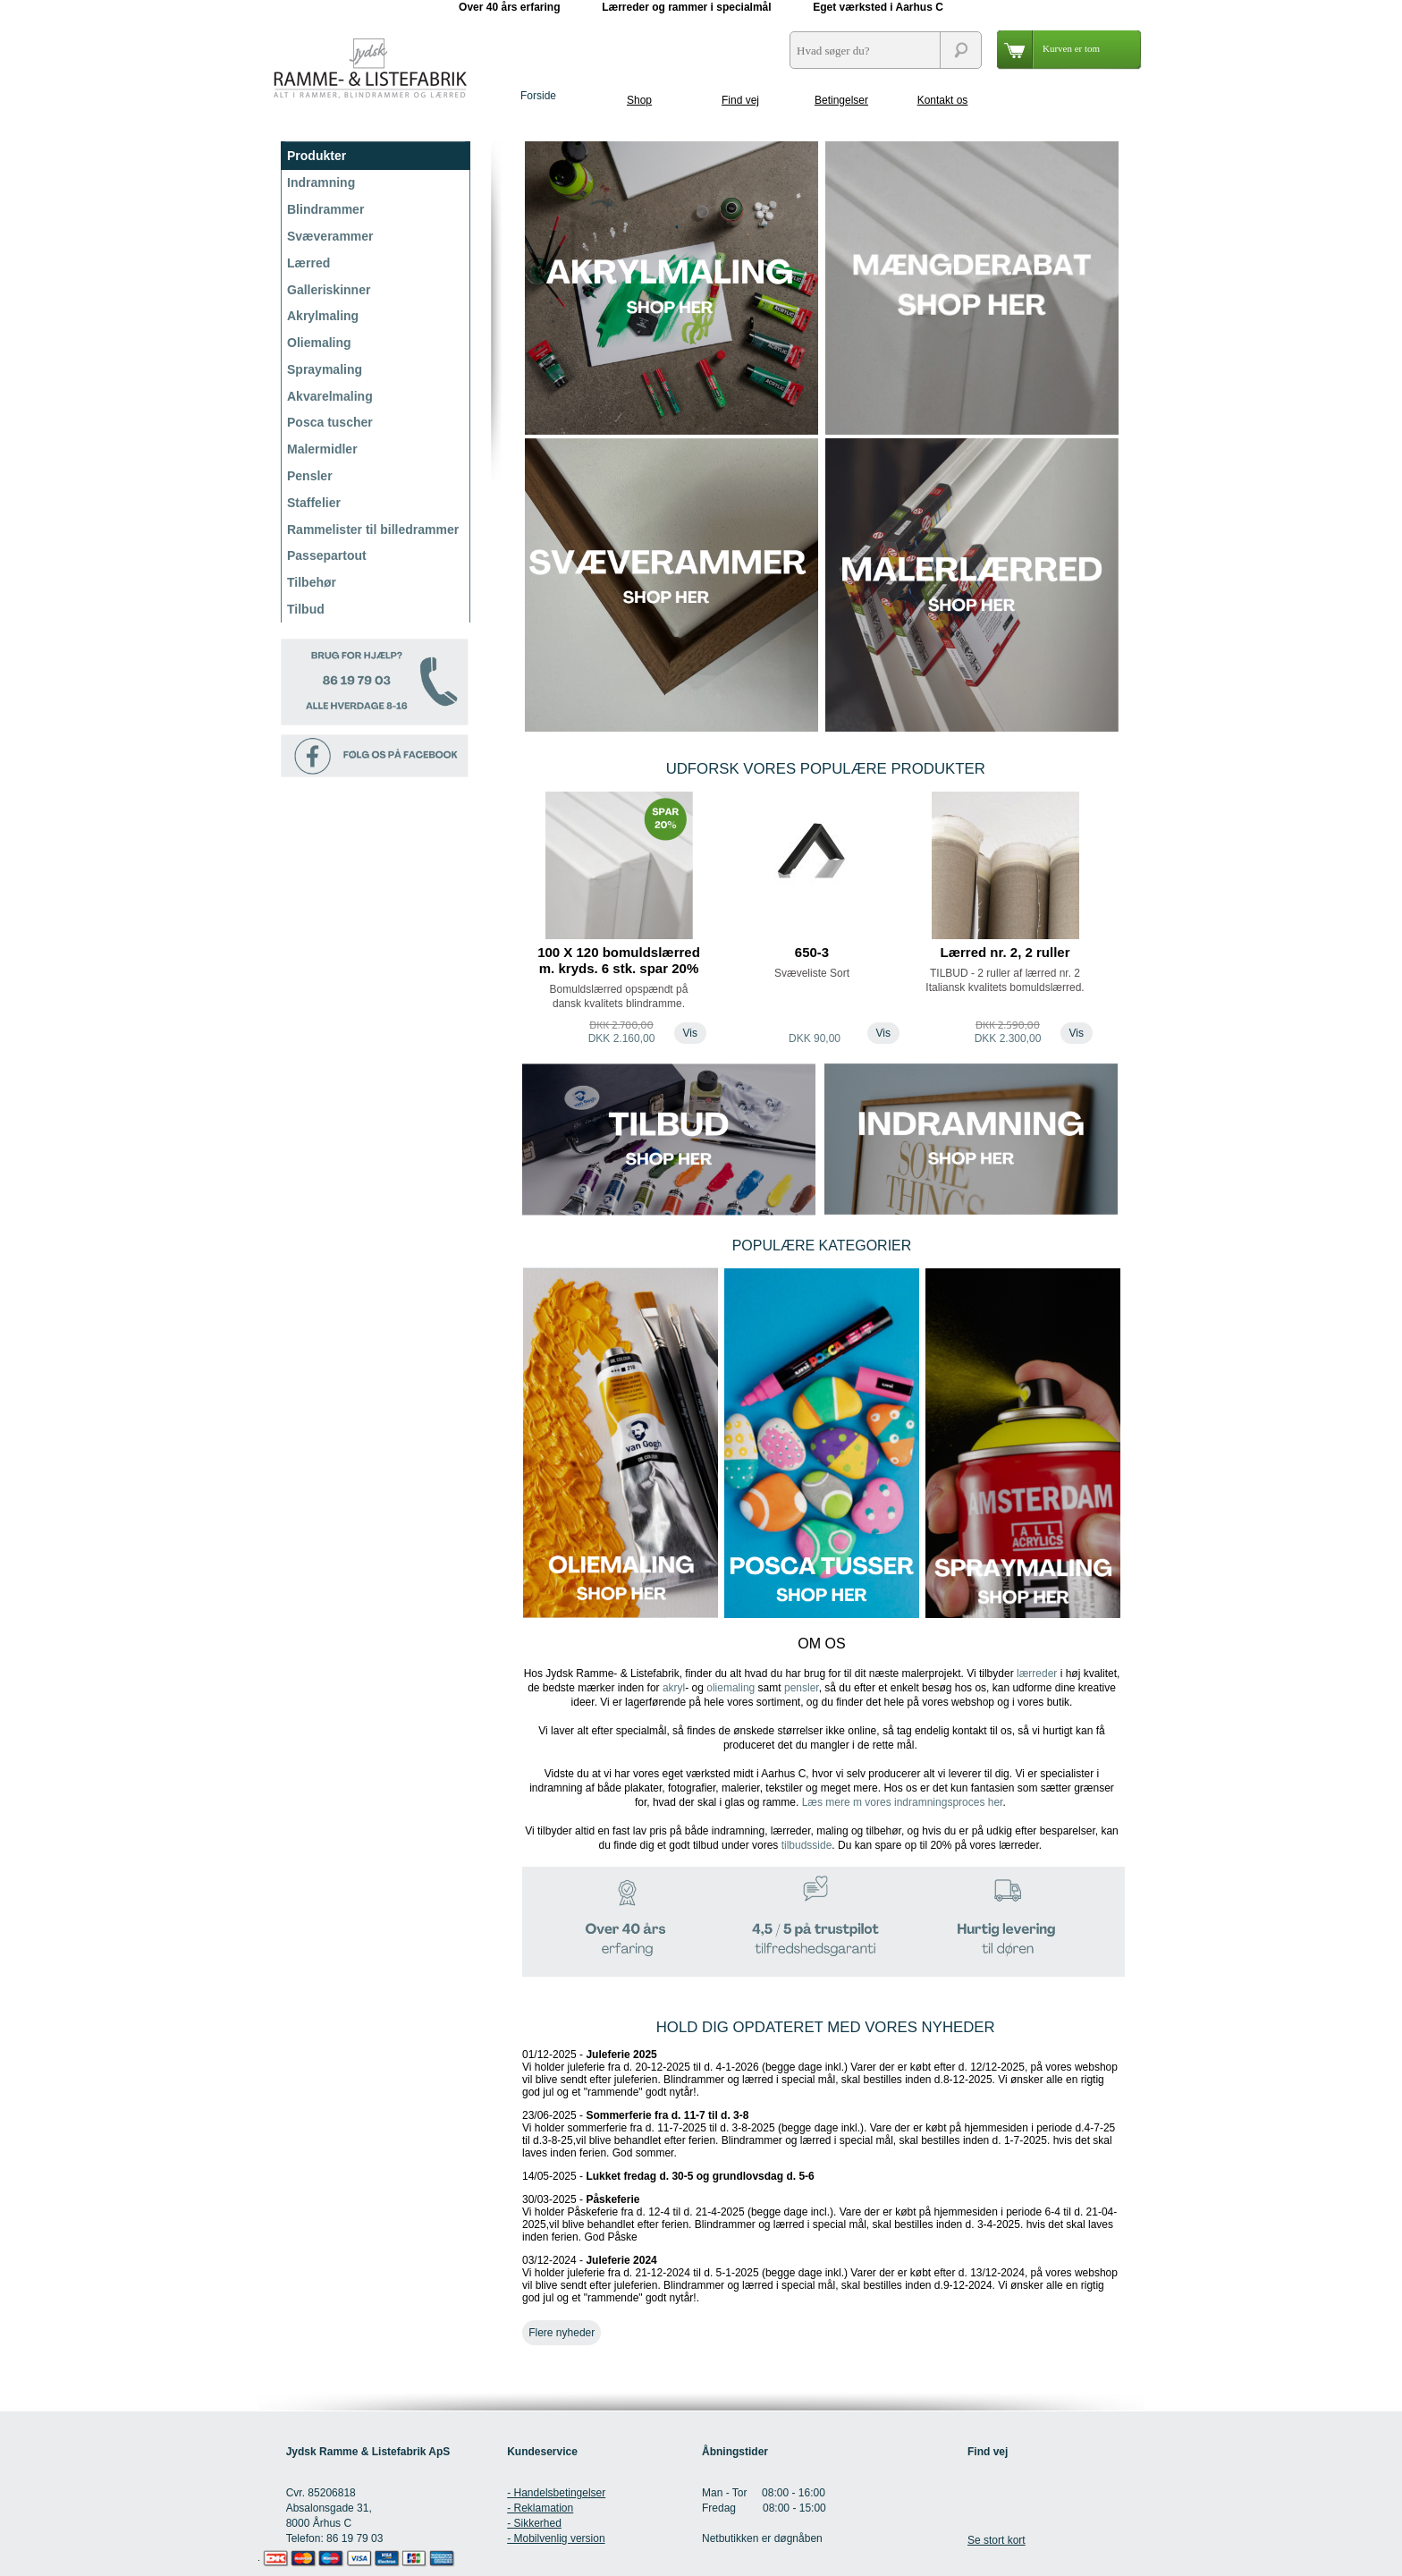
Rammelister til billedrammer (373, 529)
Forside (538, 95)
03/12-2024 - (820, 2279)
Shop (639, 100)
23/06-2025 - (818, 2134)
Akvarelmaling (330, 396)
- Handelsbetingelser (556, 2493)
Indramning (321, 182)
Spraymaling (324, 369)
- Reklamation (540, 2508)
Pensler (310, 476)
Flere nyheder (561, 2332)
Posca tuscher (330, 422)
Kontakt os (942, 100)
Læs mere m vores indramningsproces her (902, 1802)
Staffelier (314, 503)
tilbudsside (806, 1845)
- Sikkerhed (534, 2523)
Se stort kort (996, 2540)
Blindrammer (325, 209)
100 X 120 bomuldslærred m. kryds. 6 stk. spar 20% (618, 960)
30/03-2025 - (819, 2218)
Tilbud (306, 609)
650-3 (812, 952)
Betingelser (841, 100)
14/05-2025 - (668, 2176)
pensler (801, 1688)
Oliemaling (319, 342)
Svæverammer (330, 236)
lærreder (1037, 1673)
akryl (674, 1688)
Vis (690, 1033)
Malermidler (322, 449)
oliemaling (730, 1688)
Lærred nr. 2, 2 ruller (1004, 952)
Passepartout (327, 555)
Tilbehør (311, 582)
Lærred (308, 263)
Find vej (740, 100)
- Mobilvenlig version (555, 2538)
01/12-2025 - (820, 2073)
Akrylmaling (323, 316)
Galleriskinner (328, 290)
